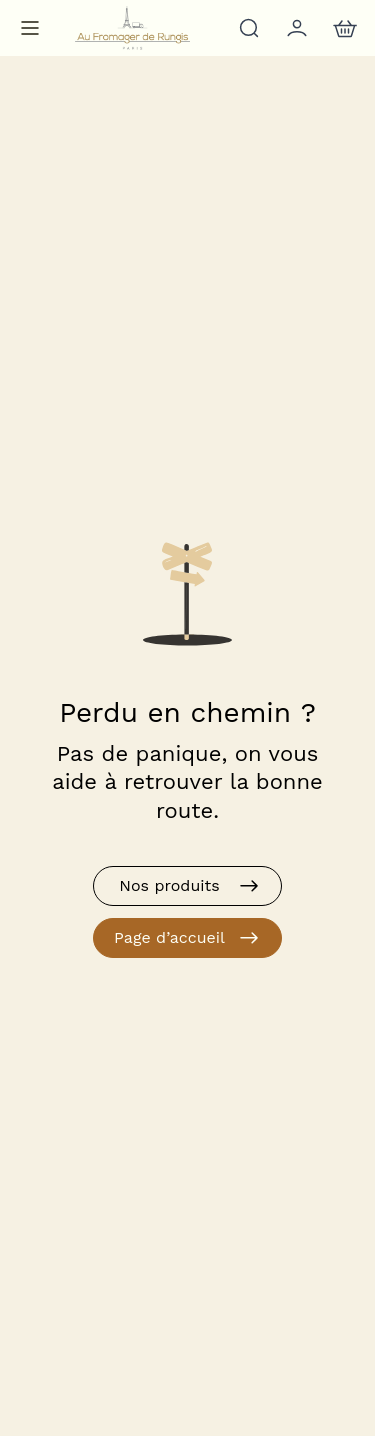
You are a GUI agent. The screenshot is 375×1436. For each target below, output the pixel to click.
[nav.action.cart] (343, 28)
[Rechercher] (247, 28)
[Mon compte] (295, 28)
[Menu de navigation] (30, 28)
